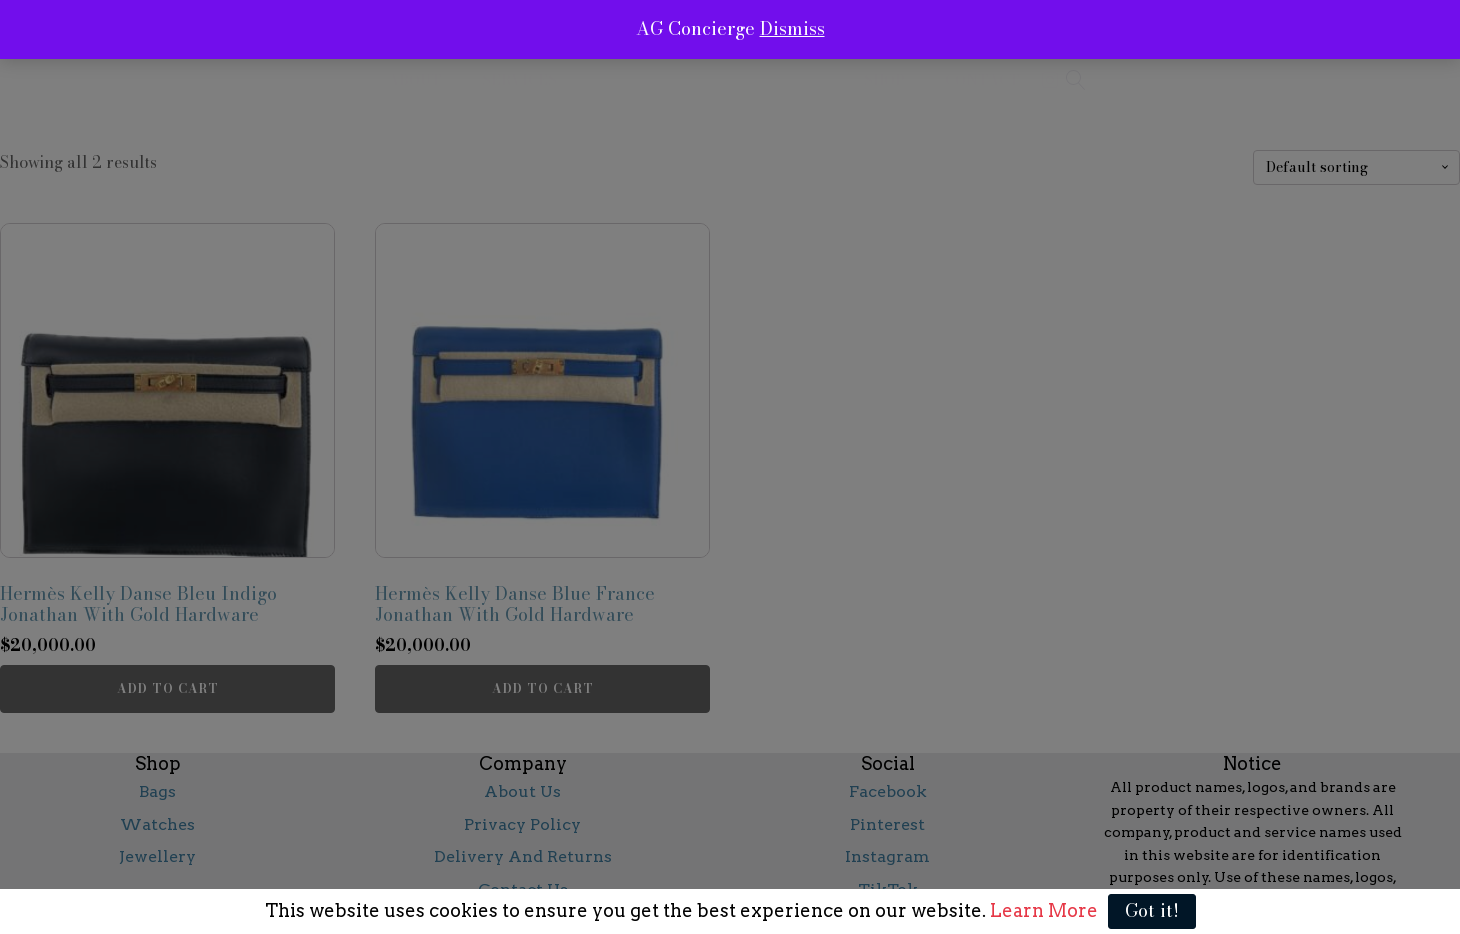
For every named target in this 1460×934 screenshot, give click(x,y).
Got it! (1152, 910)
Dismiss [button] (792, 28)
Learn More (1042, 910)
